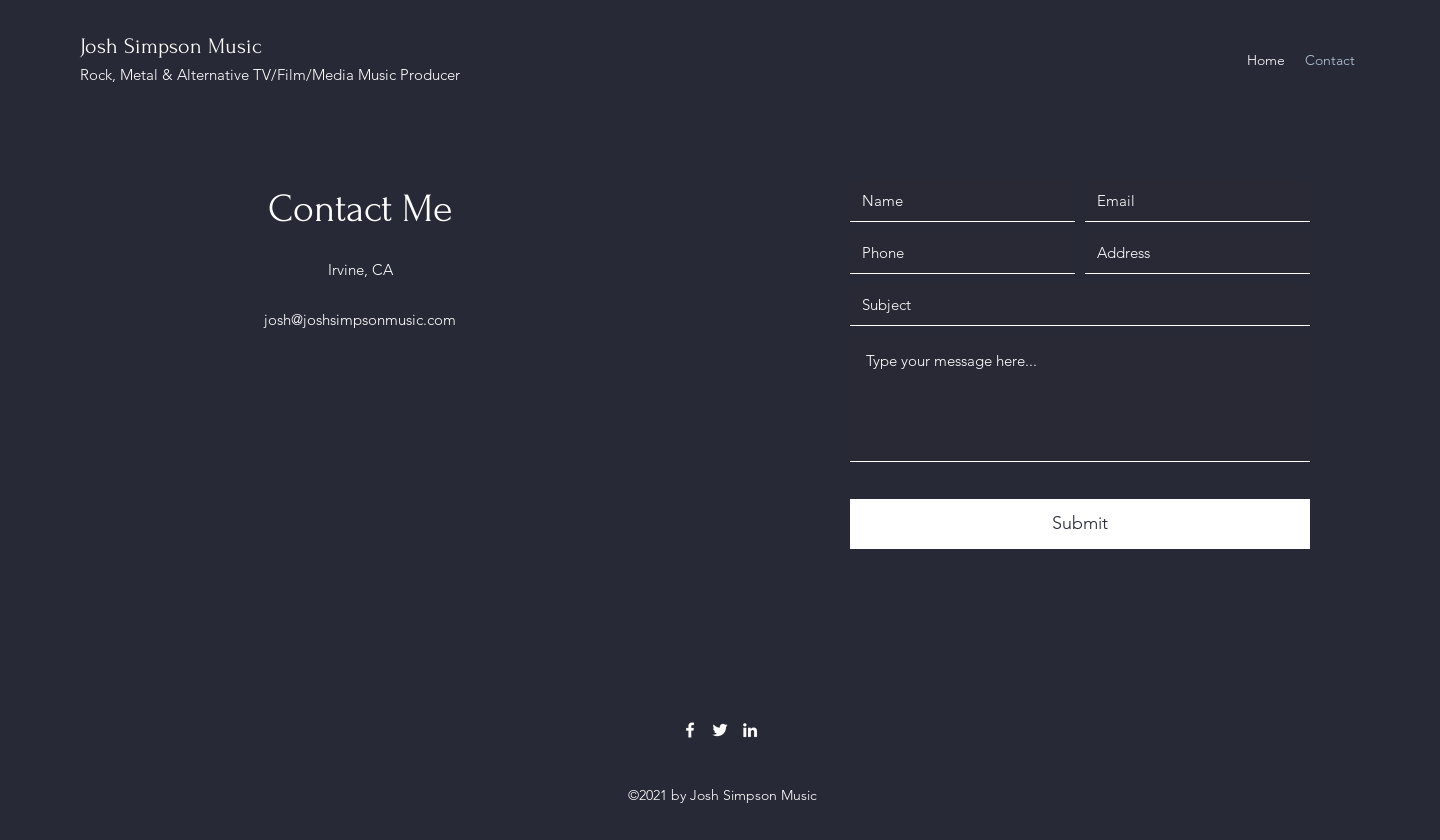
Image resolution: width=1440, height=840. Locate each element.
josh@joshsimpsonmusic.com (360, 319)
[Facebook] (690, 730)
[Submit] (1080, 524)
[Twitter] (720, 730)
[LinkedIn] (750, 730)
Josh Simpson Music (171, 46)
